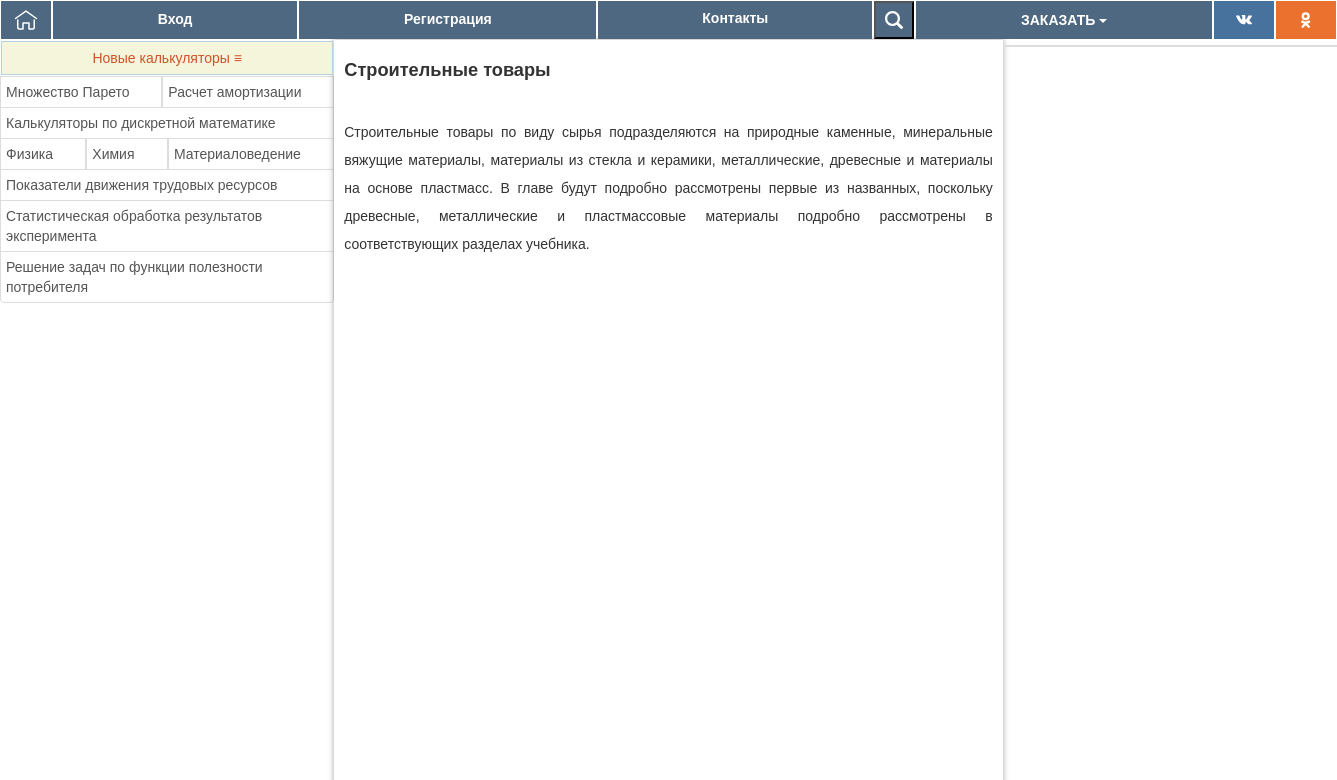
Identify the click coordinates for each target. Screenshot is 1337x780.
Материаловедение (237, 154)
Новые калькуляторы (166, 58)
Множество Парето (68, 92)
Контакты (735, 18)
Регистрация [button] (448, 19)
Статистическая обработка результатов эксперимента (134, 226)
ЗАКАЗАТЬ (1064, 20)
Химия (113, 154)
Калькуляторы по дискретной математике (141, 123)
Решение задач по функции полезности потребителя (134, 277)
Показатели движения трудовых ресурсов (141, 185)
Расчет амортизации (234, 92)
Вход (175, 19)
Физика (29, 154)
